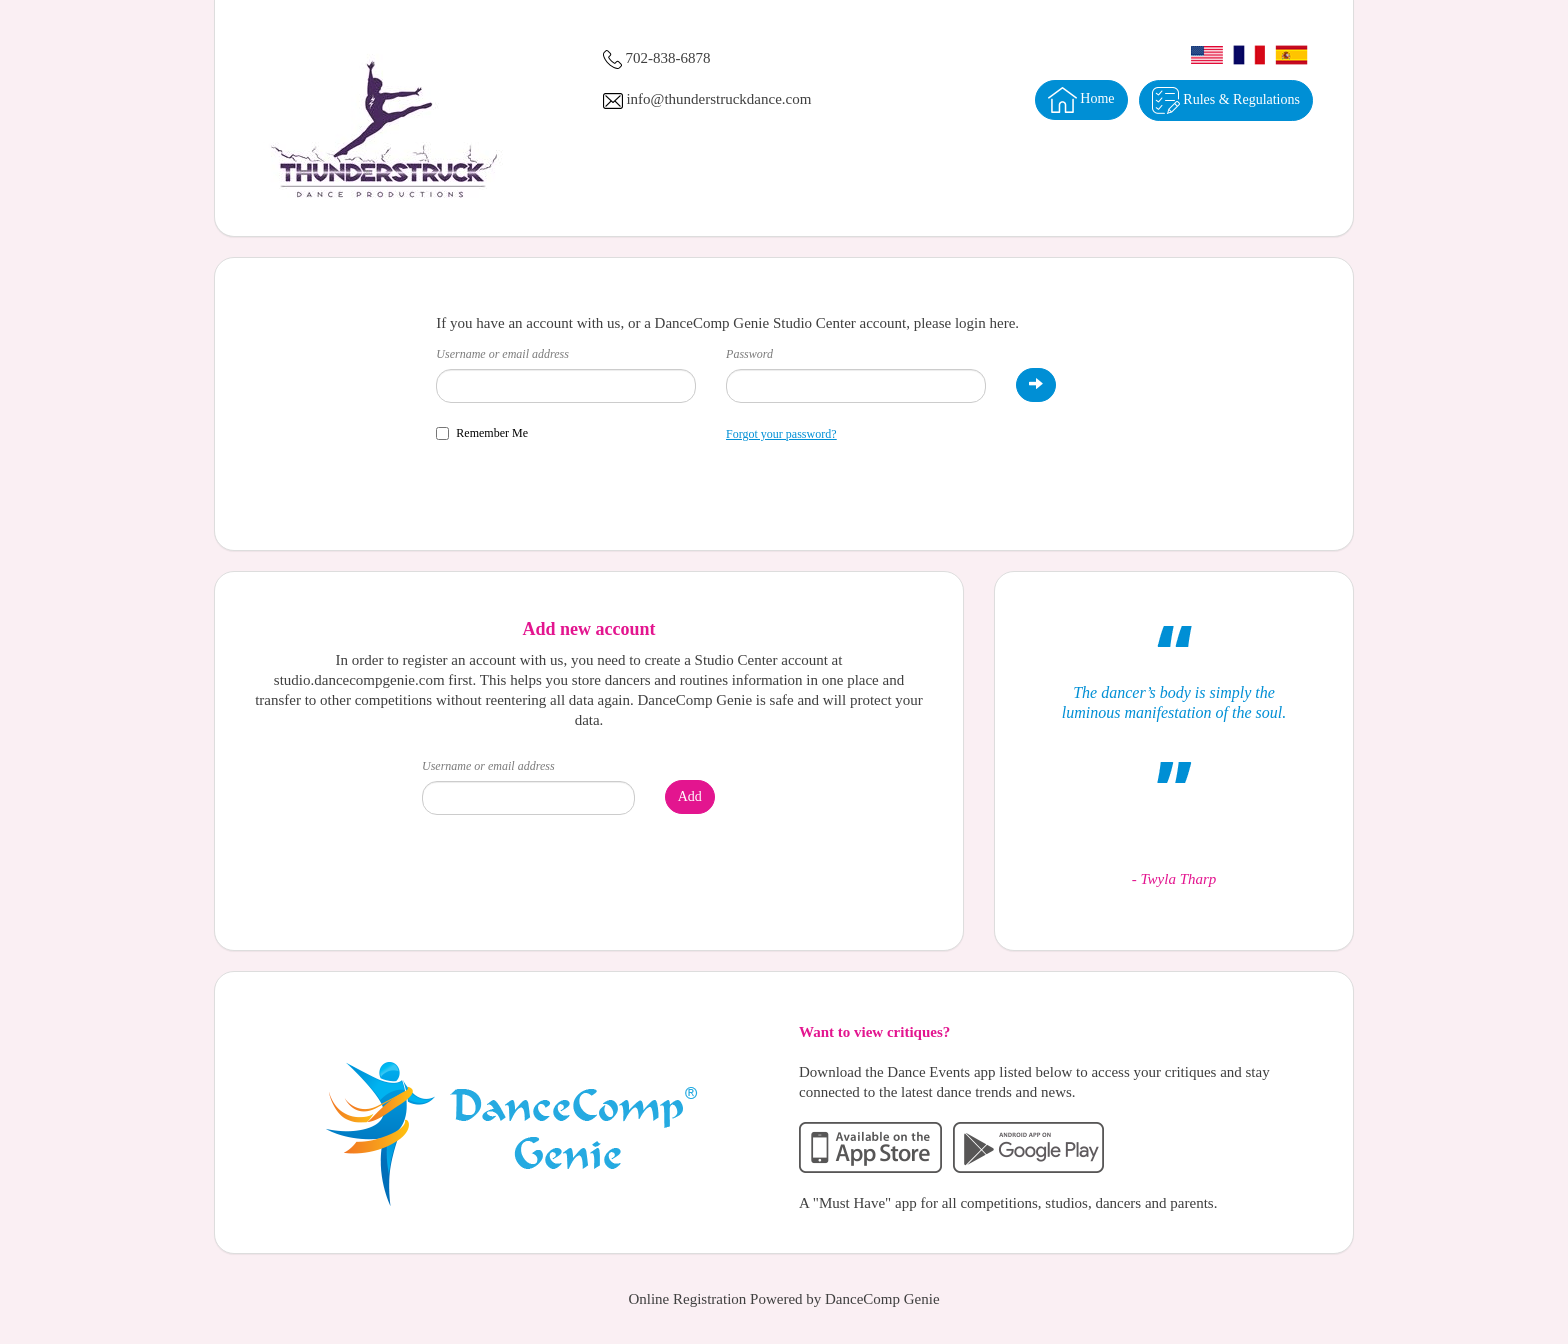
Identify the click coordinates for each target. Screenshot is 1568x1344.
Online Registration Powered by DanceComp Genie (783, 1299)
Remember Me (482, 433)
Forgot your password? (781, 434)
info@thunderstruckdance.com (718, 99)
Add (690, 796)
